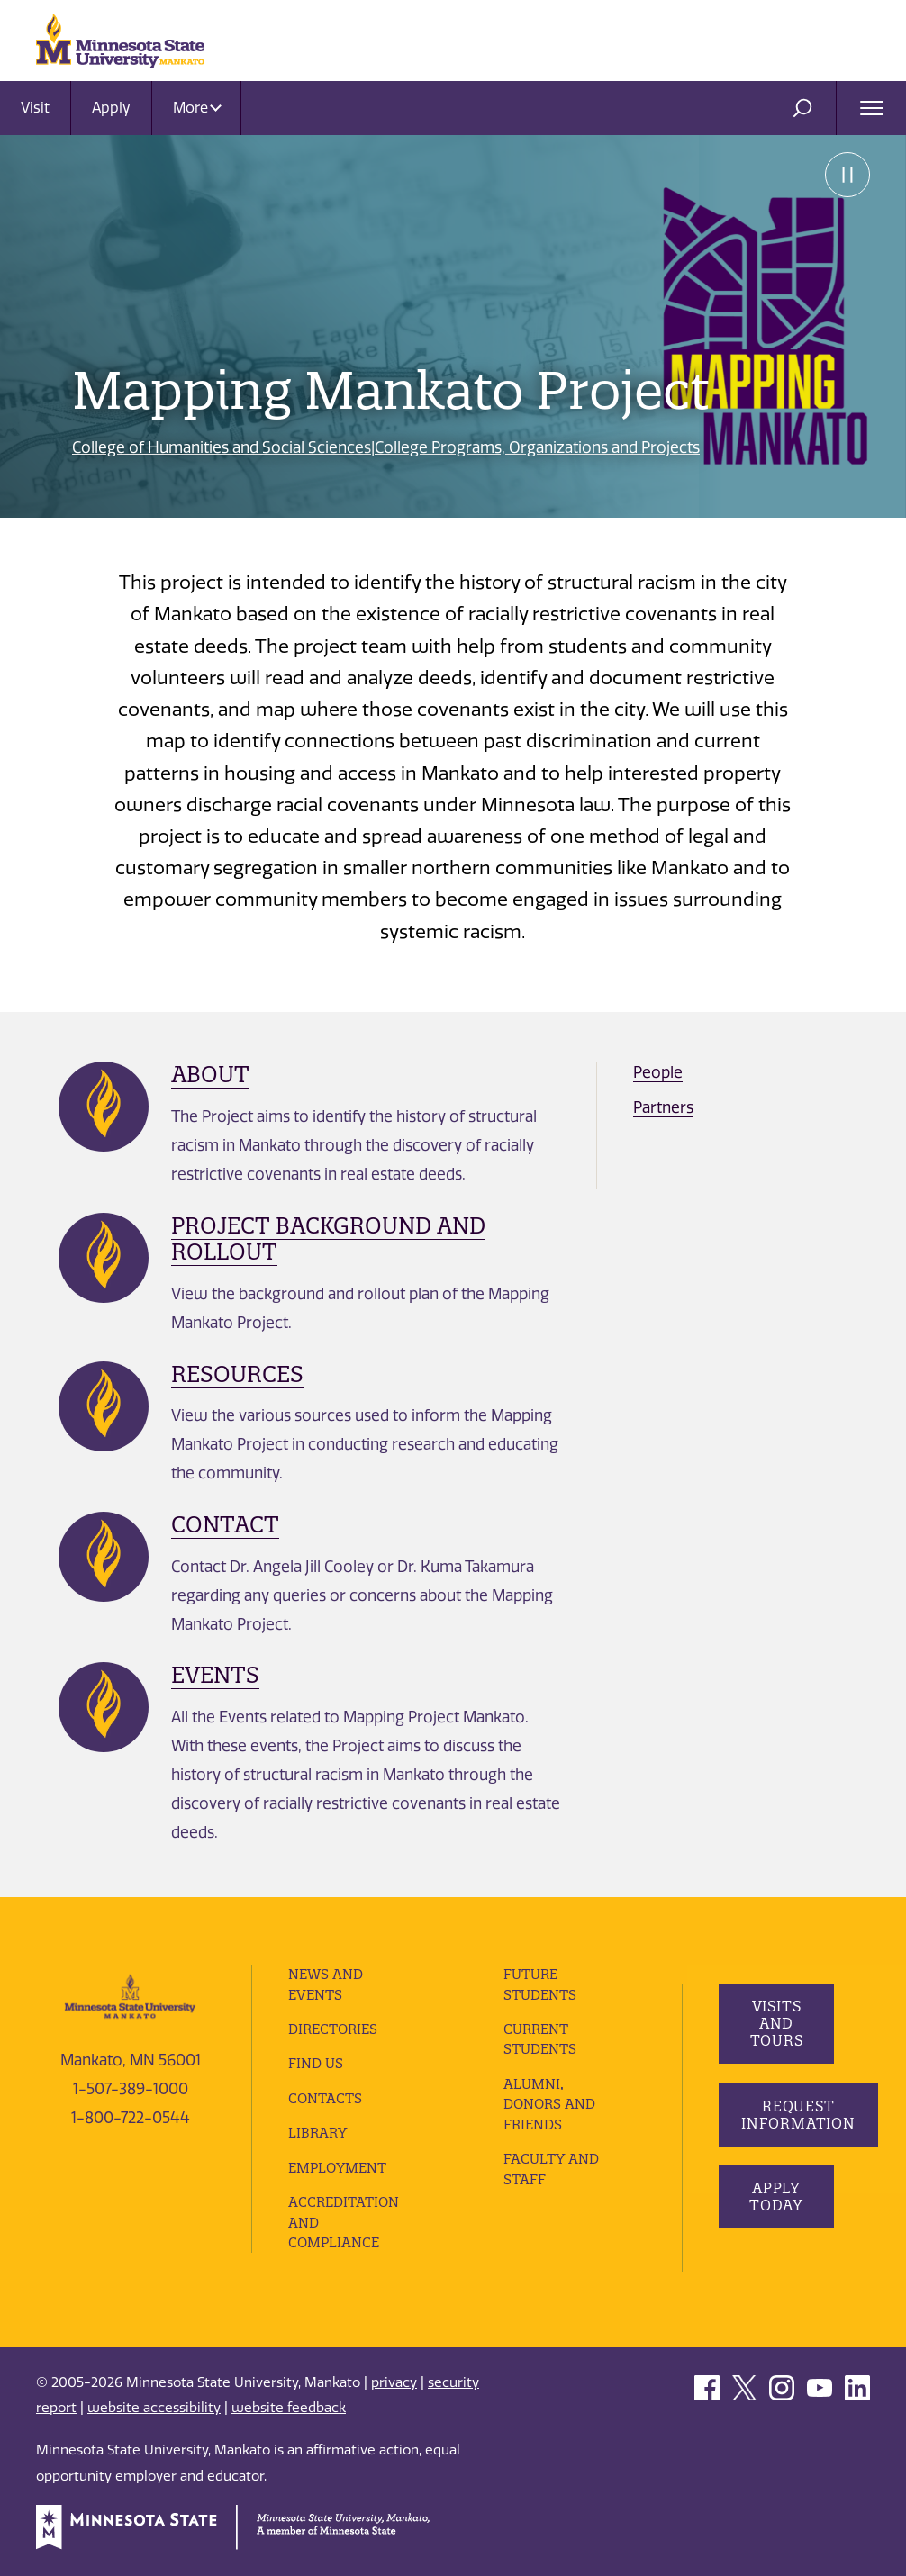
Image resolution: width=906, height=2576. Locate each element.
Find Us (315, 2063)
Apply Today (776, 2196)
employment (337, 2167)
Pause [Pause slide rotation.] (847, 174)
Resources (237, 1373)
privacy (394, 2382)
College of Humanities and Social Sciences (221, 447)
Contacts (325, 2098)
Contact (225, 1524)
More (197, 107)
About (210, 1074)
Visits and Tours (776, 2023)
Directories (332, 2029)
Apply (111, 107)
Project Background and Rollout (328, 1238)
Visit (35, 107)
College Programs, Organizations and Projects (537, 447)
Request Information (798, 2114)
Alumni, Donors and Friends (549, 2104)
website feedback (288, 2408)
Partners (663, 1107)
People (658, 1072)
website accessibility (154, 2408)
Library (317, 2132)
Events (215, 1674)
